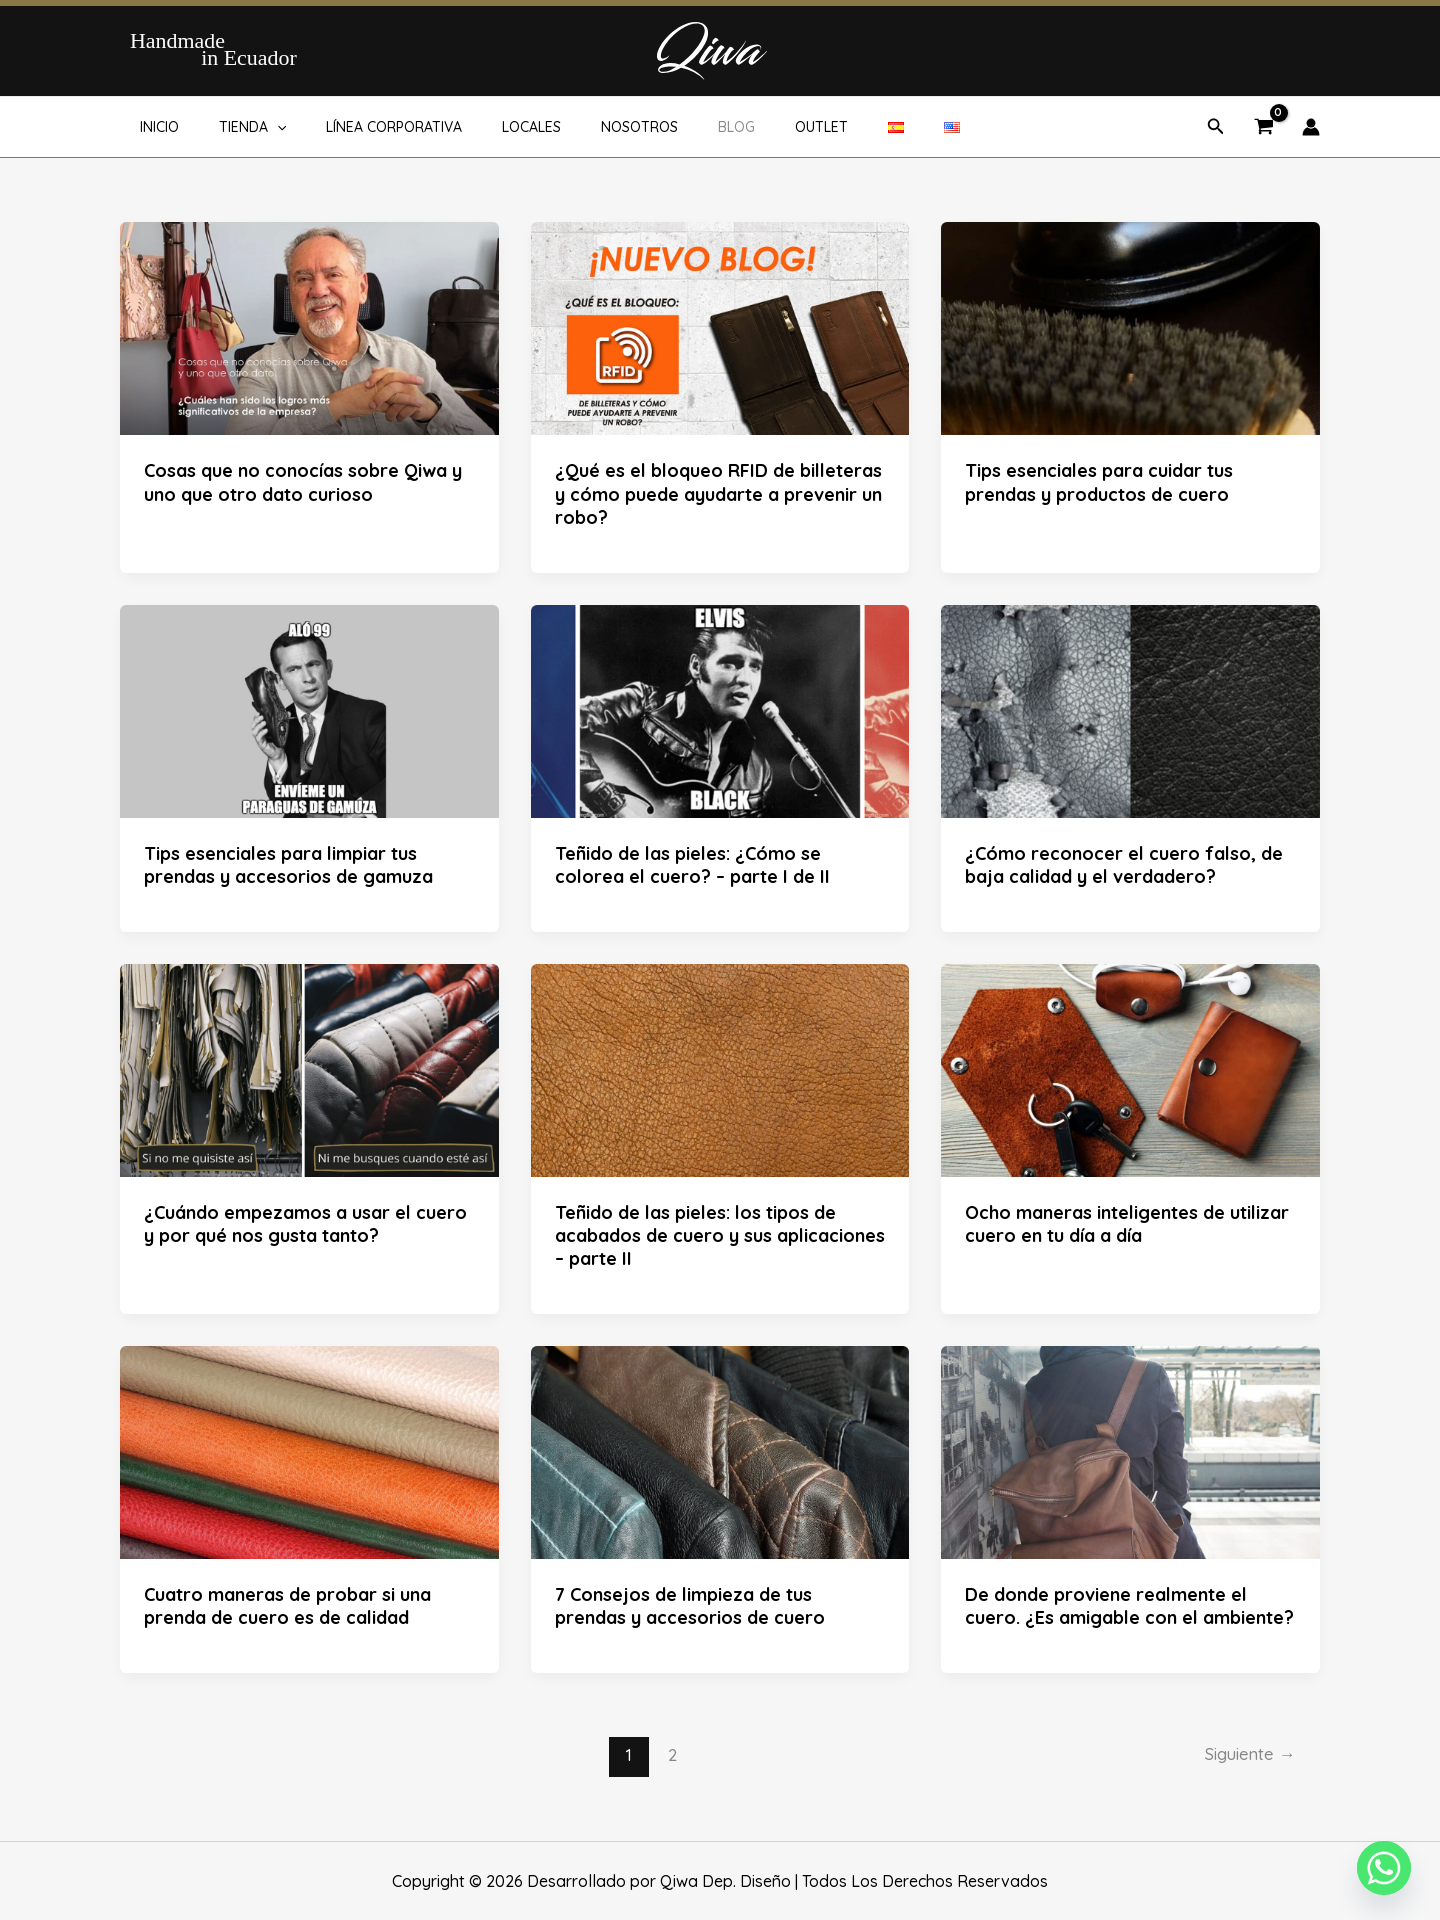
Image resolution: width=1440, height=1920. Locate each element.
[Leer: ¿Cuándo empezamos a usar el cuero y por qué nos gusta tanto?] (309, 1068)
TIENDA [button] (234, 127)
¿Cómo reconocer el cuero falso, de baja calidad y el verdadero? (1124, 865)
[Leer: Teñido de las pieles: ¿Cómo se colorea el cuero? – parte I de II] (720, 709)
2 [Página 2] (669, 1754)
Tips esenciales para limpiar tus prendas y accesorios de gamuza (288, 865)
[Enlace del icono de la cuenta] (1311, 127)
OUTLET (743, 127)
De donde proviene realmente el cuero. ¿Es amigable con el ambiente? (1129, 1606)
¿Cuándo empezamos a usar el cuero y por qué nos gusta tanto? (305, 1224)
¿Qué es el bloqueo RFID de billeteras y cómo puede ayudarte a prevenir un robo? (718, 494)
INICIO (153, 127)
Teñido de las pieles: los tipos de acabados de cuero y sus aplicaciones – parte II (720, 1236)
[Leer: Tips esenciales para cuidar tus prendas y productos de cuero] (1130, 327)
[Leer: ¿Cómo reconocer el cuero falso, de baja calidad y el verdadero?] (1130, 709)
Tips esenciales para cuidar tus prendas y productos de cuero (1099, 482)
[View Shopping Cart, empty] (1263, 128)
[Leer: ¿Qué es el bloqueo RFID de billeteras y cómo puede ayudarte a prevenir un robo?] (720, 327)
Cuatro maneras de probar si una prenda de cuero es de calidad (287, 1606)
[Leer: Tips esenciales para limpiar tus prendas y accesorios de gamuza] (309, 709)
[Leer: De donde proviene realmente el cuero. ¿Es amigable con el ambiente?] (1130, 1451)
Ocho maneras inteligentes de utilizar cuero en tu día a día (1127, 1224)
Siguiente (1247, 1754)
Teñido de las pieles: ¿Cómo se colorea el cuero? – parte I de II (692, 865)
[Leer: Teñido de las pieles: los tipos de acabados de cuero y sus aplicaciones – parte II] (720, 1068)
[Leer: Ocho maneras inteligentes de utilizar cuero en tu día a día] (1130, 1068)
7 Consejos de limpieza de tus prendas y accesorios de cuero (690, 1606)
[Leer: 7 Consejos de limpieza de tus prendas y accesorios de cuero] (720, 1451)
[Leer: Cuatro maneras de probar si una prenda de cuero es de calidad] (309, 1451)
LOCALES (489, 127)
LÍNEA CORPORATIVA (364, 127)
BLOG (670, 127)
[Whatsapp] (1384, 1868)
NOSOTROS (585, 127)
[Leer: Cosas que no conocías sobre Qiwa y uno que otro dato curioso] (309, 327)
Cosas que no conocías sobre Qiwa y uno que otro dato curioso (303, 482)
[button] (259, 127)
